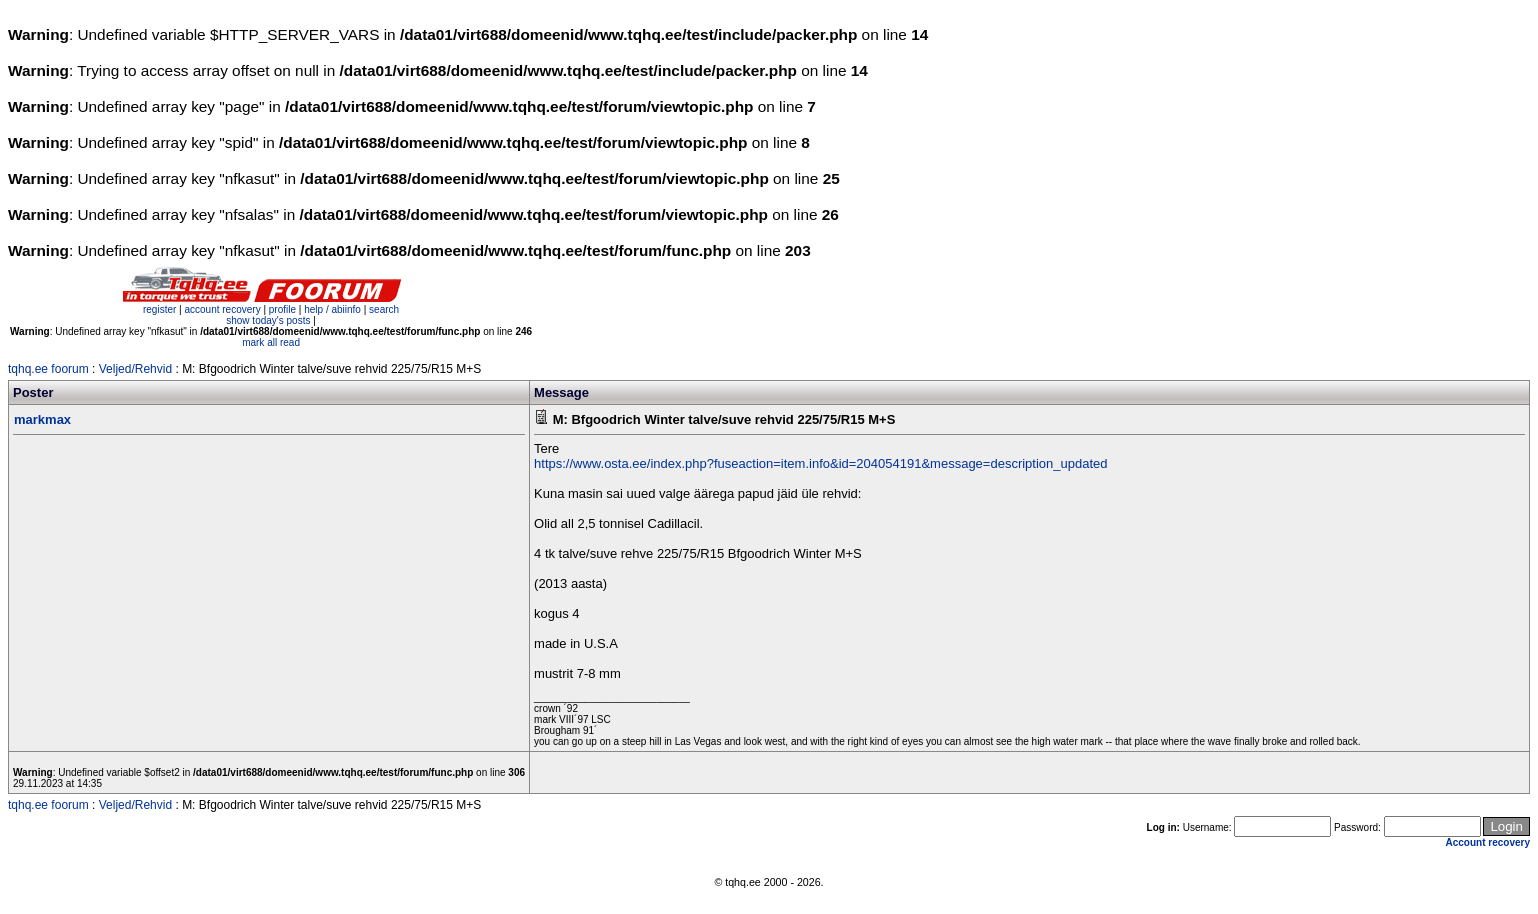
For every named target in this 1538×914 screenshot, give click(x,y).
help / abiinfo (332, 309)
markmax (42, 419)
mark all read (271, 342)
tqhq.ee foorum (48, 369)
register (159, 309)
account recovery (223, 309)
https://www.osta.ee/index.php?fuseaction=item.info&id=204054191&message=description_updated (820, 463)
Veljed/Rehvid (135, 369)
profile (282, 309)
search (384, 309)
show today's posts (268, 320)
